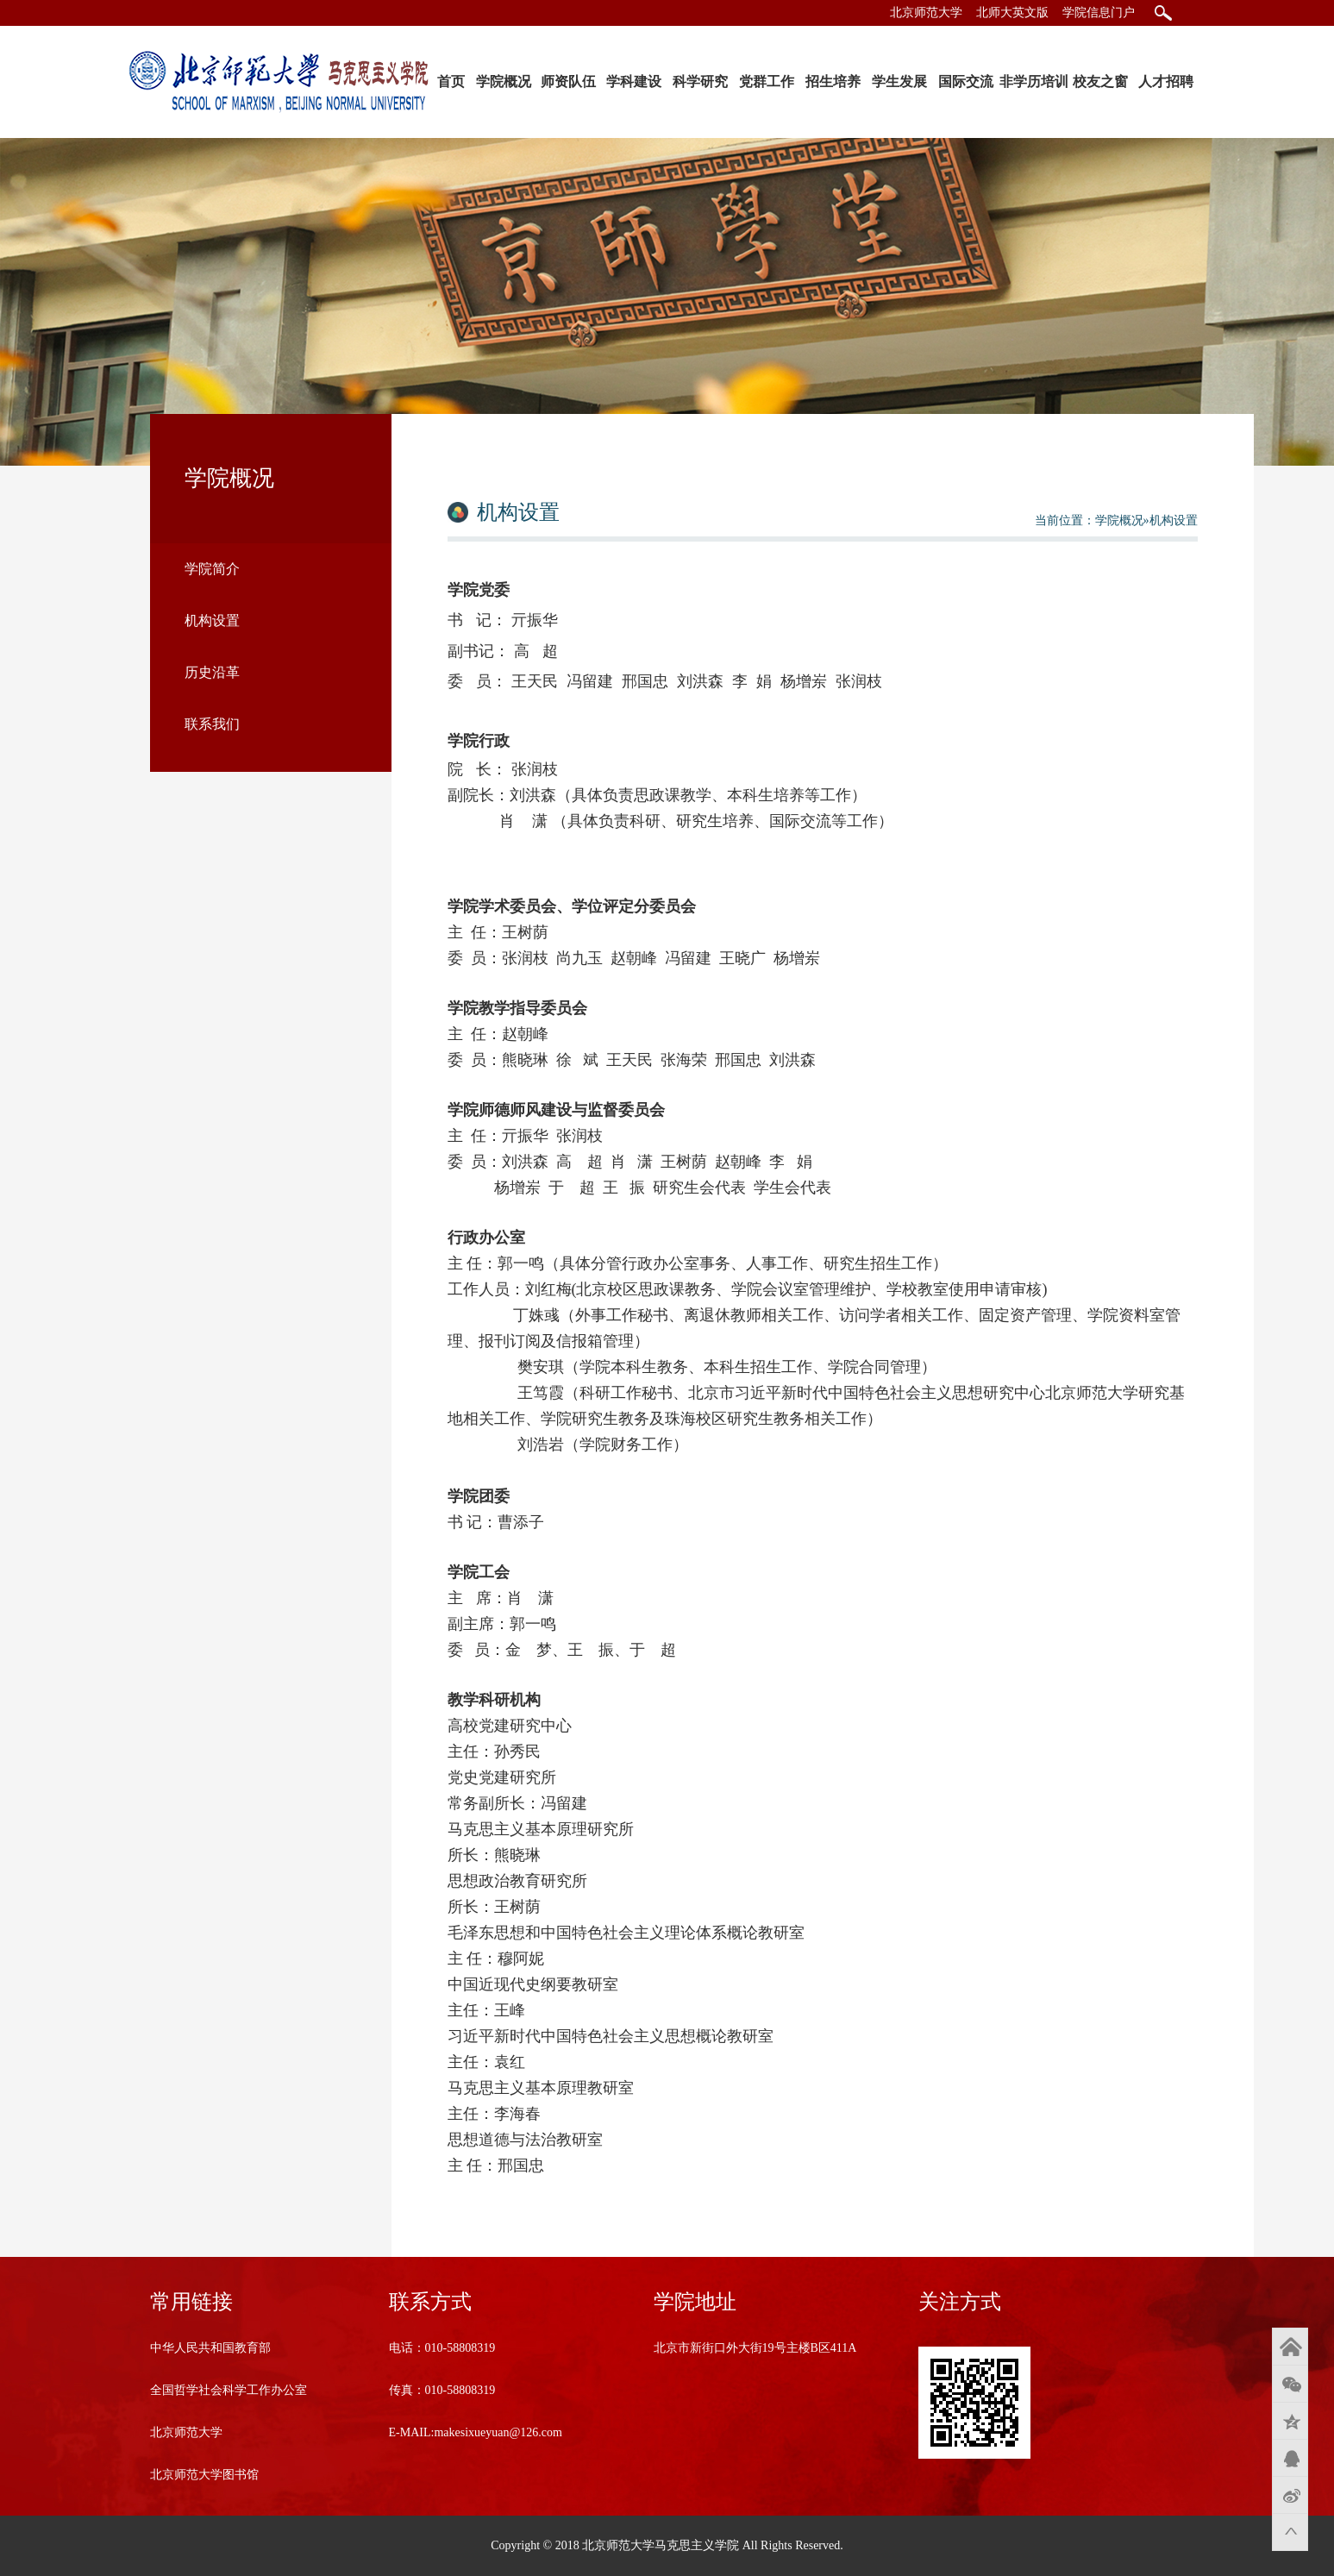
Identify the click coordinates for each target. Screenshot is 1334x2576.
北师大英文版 (1012, 12)
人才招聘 (1165, 81)
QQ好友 (1290, 2458)
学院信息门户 (1098, 12)
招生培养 (833, 81)
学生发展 (899, 81)
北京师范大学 (926, 12)
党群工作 (766, 81)
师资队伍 (568, 81)
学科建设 (633, 81)
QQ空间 (1290, 2421)
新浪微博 (1290, 2495)
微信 (1290, 2384)
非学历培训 (1033, 81)
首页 (451, 81)
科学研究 (700, 81)
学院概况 (503, 81)
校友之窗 (1100, 81)
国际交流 (965, 81)
